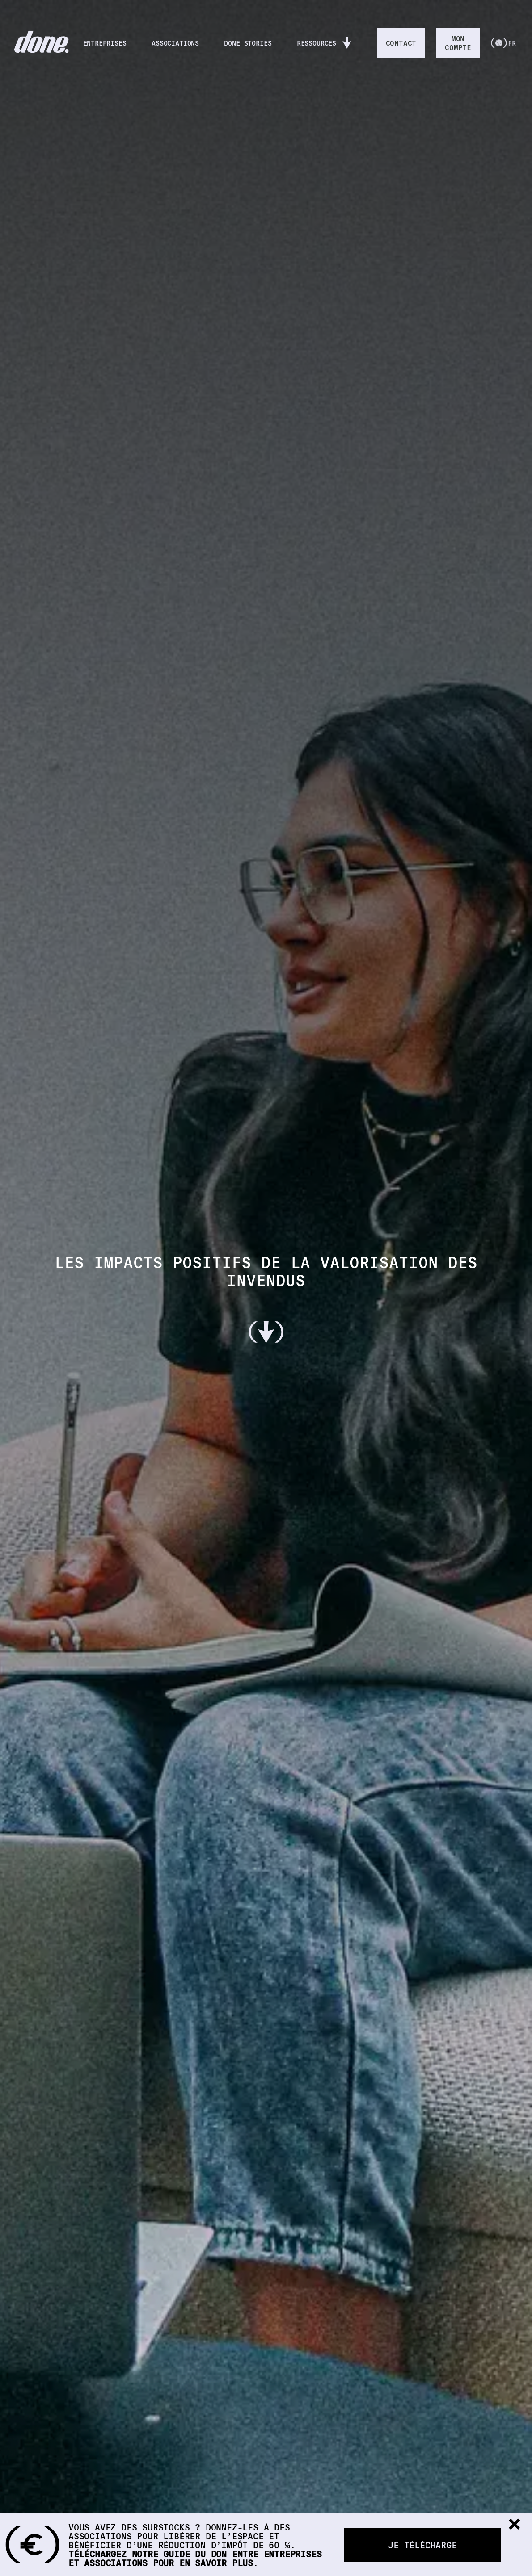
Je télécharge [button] (422, 2544)
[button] (514, 2524)
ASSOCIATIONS (178, 42)
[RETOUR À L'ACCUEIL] (41, 42)
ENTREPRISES (107, 42)
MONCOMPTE (458, 42)
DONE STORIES (250, 42)
